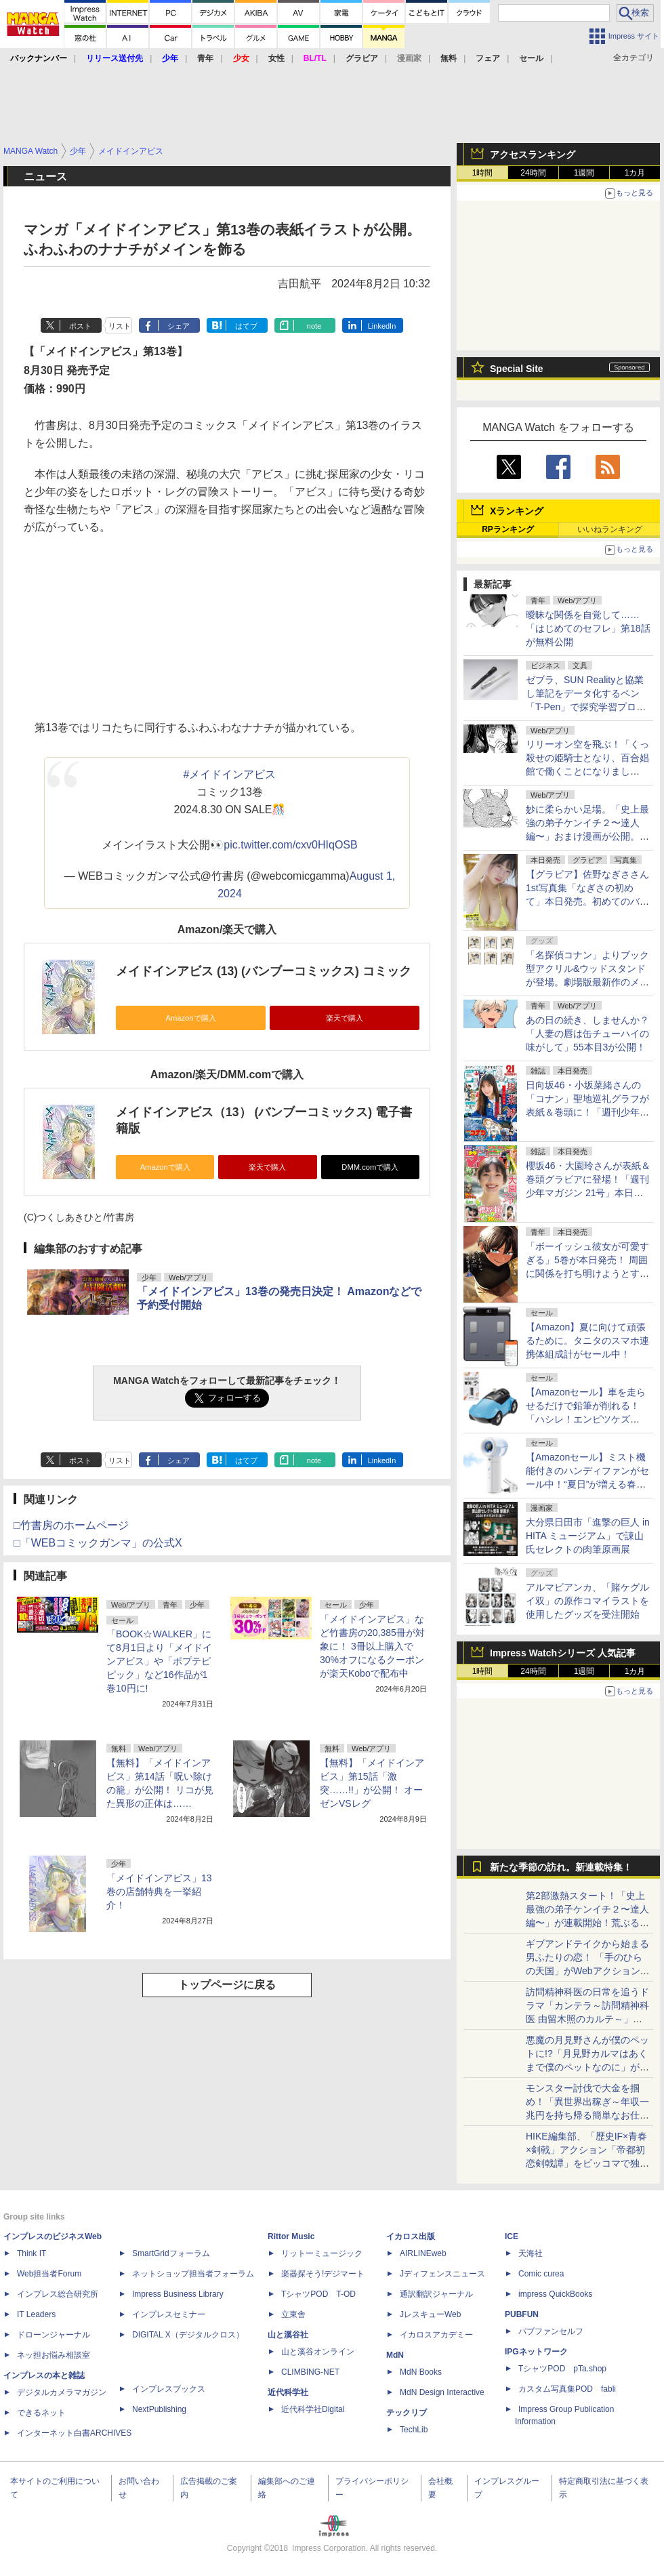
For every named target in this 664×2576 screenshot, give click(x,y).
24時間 (532, 173)
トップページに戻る (227, 1984)
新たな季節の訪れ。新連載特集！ (561, 1867)
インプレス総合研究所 (57, 2294)
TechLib (414, 2429)
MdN (395, 2355)
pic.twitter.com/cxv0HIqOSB (290, 845)
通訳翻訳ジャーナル (436, 2294)
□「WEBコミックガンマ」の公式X (98, 1543)
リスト (119, 326)
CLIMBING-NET (310, 2372)
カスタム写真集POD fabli (567, 2389)
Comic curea (541, 2273)
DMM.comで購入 (369, 1167)
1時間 (482, 173)
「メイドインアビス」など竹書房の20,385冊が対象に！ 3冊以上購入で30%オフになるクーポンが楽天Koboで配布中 (372, 1646)
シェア (178, 326)
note (314, 326)
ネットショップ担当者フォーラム (193, 2273)
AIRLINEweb (423, 2253)
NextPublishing (159, 2409)
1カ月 (635, 173)
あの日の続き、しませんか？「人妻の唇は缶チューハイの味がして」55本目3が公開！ (587, 1033)
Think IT (31, 2253)
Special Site (516, 368)
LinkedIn (382, 326)
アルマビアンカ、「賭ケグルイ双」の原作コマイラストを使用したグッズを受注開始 (587, 1601)
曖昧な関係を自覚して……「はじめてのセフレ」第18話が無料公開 (588, 628)
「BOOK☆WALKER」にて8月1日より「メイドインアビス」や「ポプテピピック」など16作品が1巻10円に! (159, 1661)
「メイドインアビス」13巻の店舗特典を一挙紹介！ (159, 1891)
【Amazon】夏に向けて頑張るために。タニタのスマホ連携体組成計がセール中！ (587, 1340)
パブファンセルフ (550, 2331)
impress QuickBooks (555, 2294)
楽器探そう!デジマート (323, 2273)
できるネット (41, 2412)
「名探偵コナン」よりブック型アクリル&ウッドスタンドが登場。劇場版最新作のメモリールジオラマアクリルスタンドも (587, 982)
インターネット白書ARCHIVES (74, 2433)
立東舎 (293, 2314)
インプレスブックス (168, 2389)
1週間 (584, 173)
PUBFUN (522, 2314)
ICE (511, 2236)
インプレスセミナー (168, 2314)
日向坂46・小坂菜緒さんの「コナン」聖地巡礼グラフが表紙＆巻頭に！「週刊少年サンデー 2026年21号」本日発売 (587, 1112)
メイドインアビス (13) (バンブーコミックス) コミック (263, 971)
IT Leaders (36, 2314)
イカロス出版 (410, 2236)
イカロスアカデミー (436, 2334)
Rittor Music (291, 2236)
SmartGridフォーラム (171, 2253)
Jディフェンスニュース (442, 2273)
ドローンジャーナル (53, 2334)
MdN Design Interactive (442, 2392)
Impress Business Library (178, 2294)
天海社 (530, 2253)
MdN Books (421, 2372)
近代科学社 (288, 2392)
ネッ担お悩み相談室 (53, 2355)
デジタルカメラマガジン (61, 2392)
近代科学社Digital (312, 2409)
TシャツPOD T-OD (318, 2294)
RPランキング (508, 529)
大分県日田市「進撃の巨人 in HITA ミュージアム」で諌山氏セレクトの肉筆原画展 (588, 1536)
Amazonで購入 (190, 1018)
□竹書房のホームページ (71, 1525)
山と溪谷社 (288, 2334)
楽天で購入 (344, 1018)
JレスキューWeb (430, 2314)
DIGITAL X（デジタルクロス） (188, 2334)
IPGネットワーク (536, 2351)
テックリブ (406, 2412)
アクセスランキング (532, 154)
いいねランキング (609, 529)
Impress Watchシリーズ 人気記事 (563, 1653)
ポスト (80, 326)
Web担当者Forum (49, 2273)
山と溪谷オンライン (317, 2351)
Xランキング (516, 511)
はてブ (246, 326)
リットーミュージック (321, 2253)
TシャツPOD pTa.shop (562, 2368)
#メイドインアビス (230, 774)
